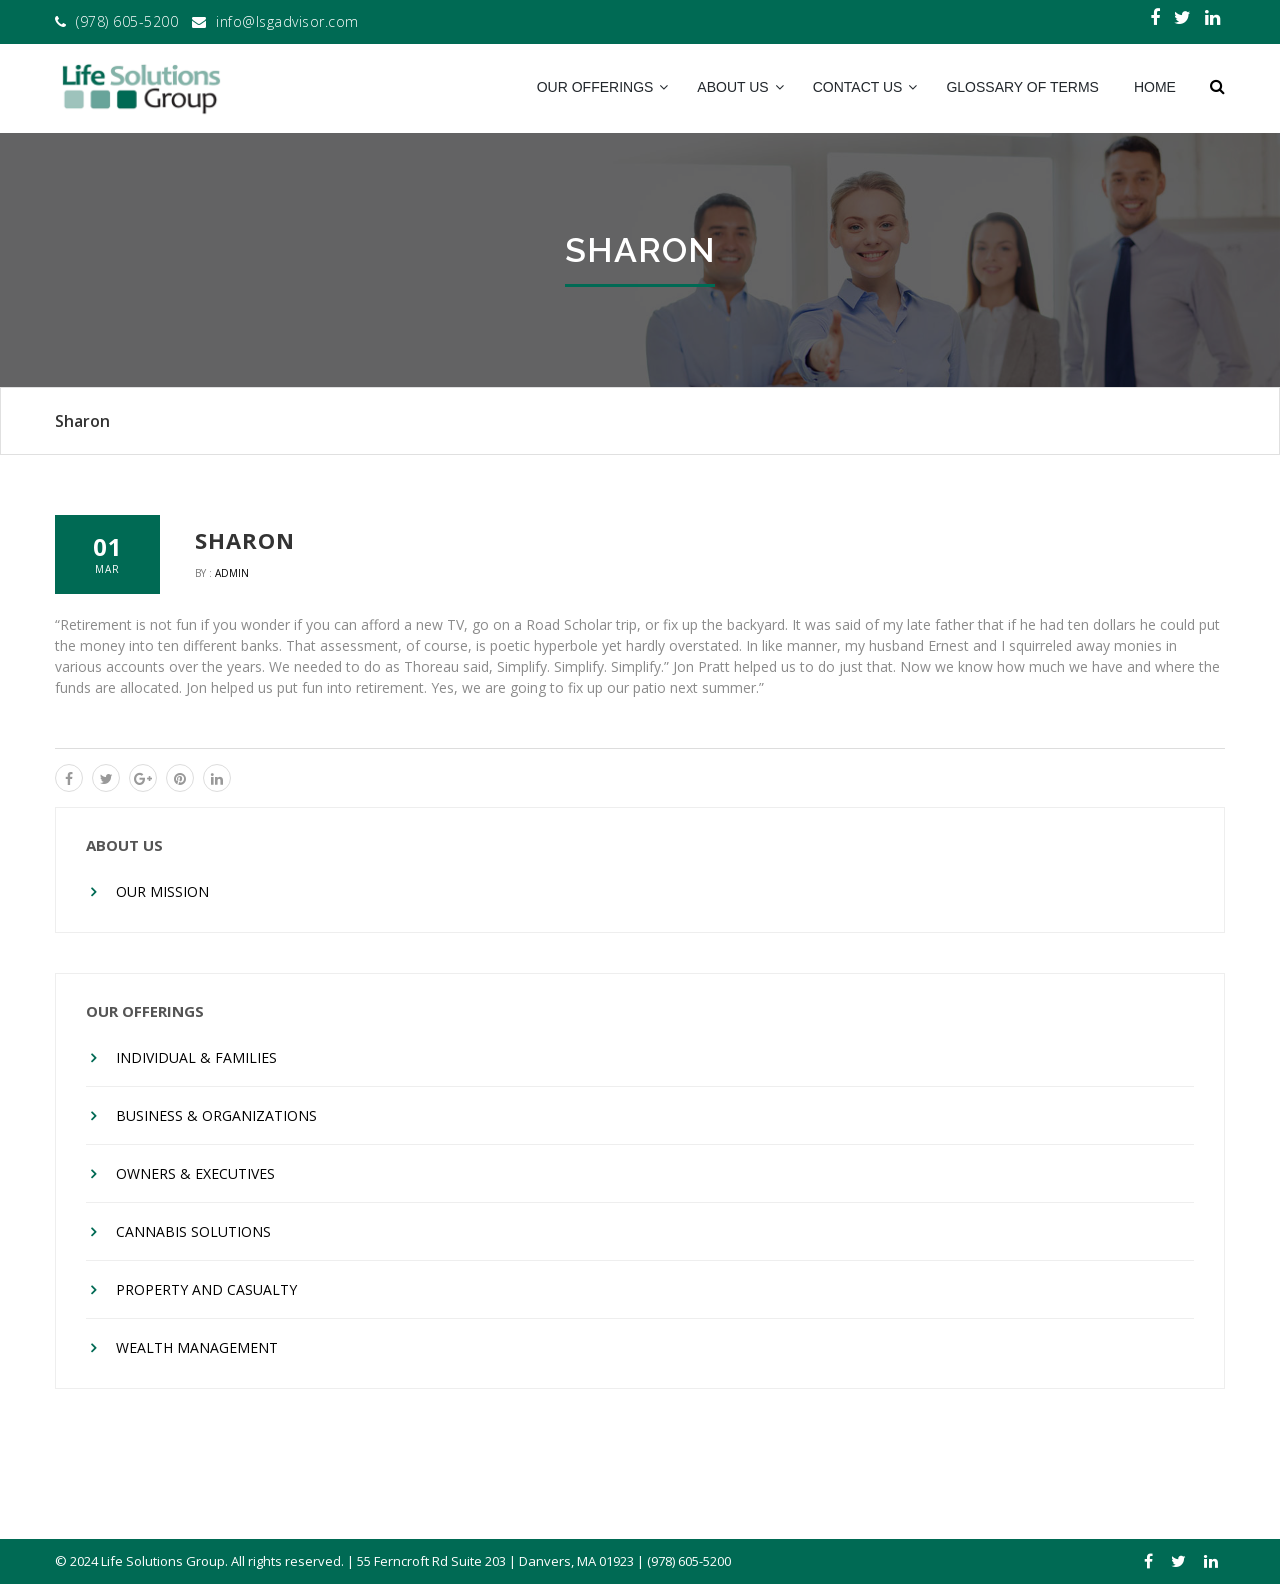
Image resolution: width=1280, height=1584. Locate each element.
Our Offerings (595, 87)
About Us (732, 87)
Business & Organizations (216, 1115)
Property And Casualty (206, 1289)
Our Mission (162, 891)
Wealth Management (197, 1347)
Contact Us (858, 87)
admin (232, 573)
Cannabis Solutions (193, 1231)
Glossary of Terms (1022, 87)
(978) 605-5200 (127, 21)
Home (1155, 87)
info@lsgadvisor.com (287, 21)
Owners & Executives (195, 1173)
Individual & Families (196, 1057)
